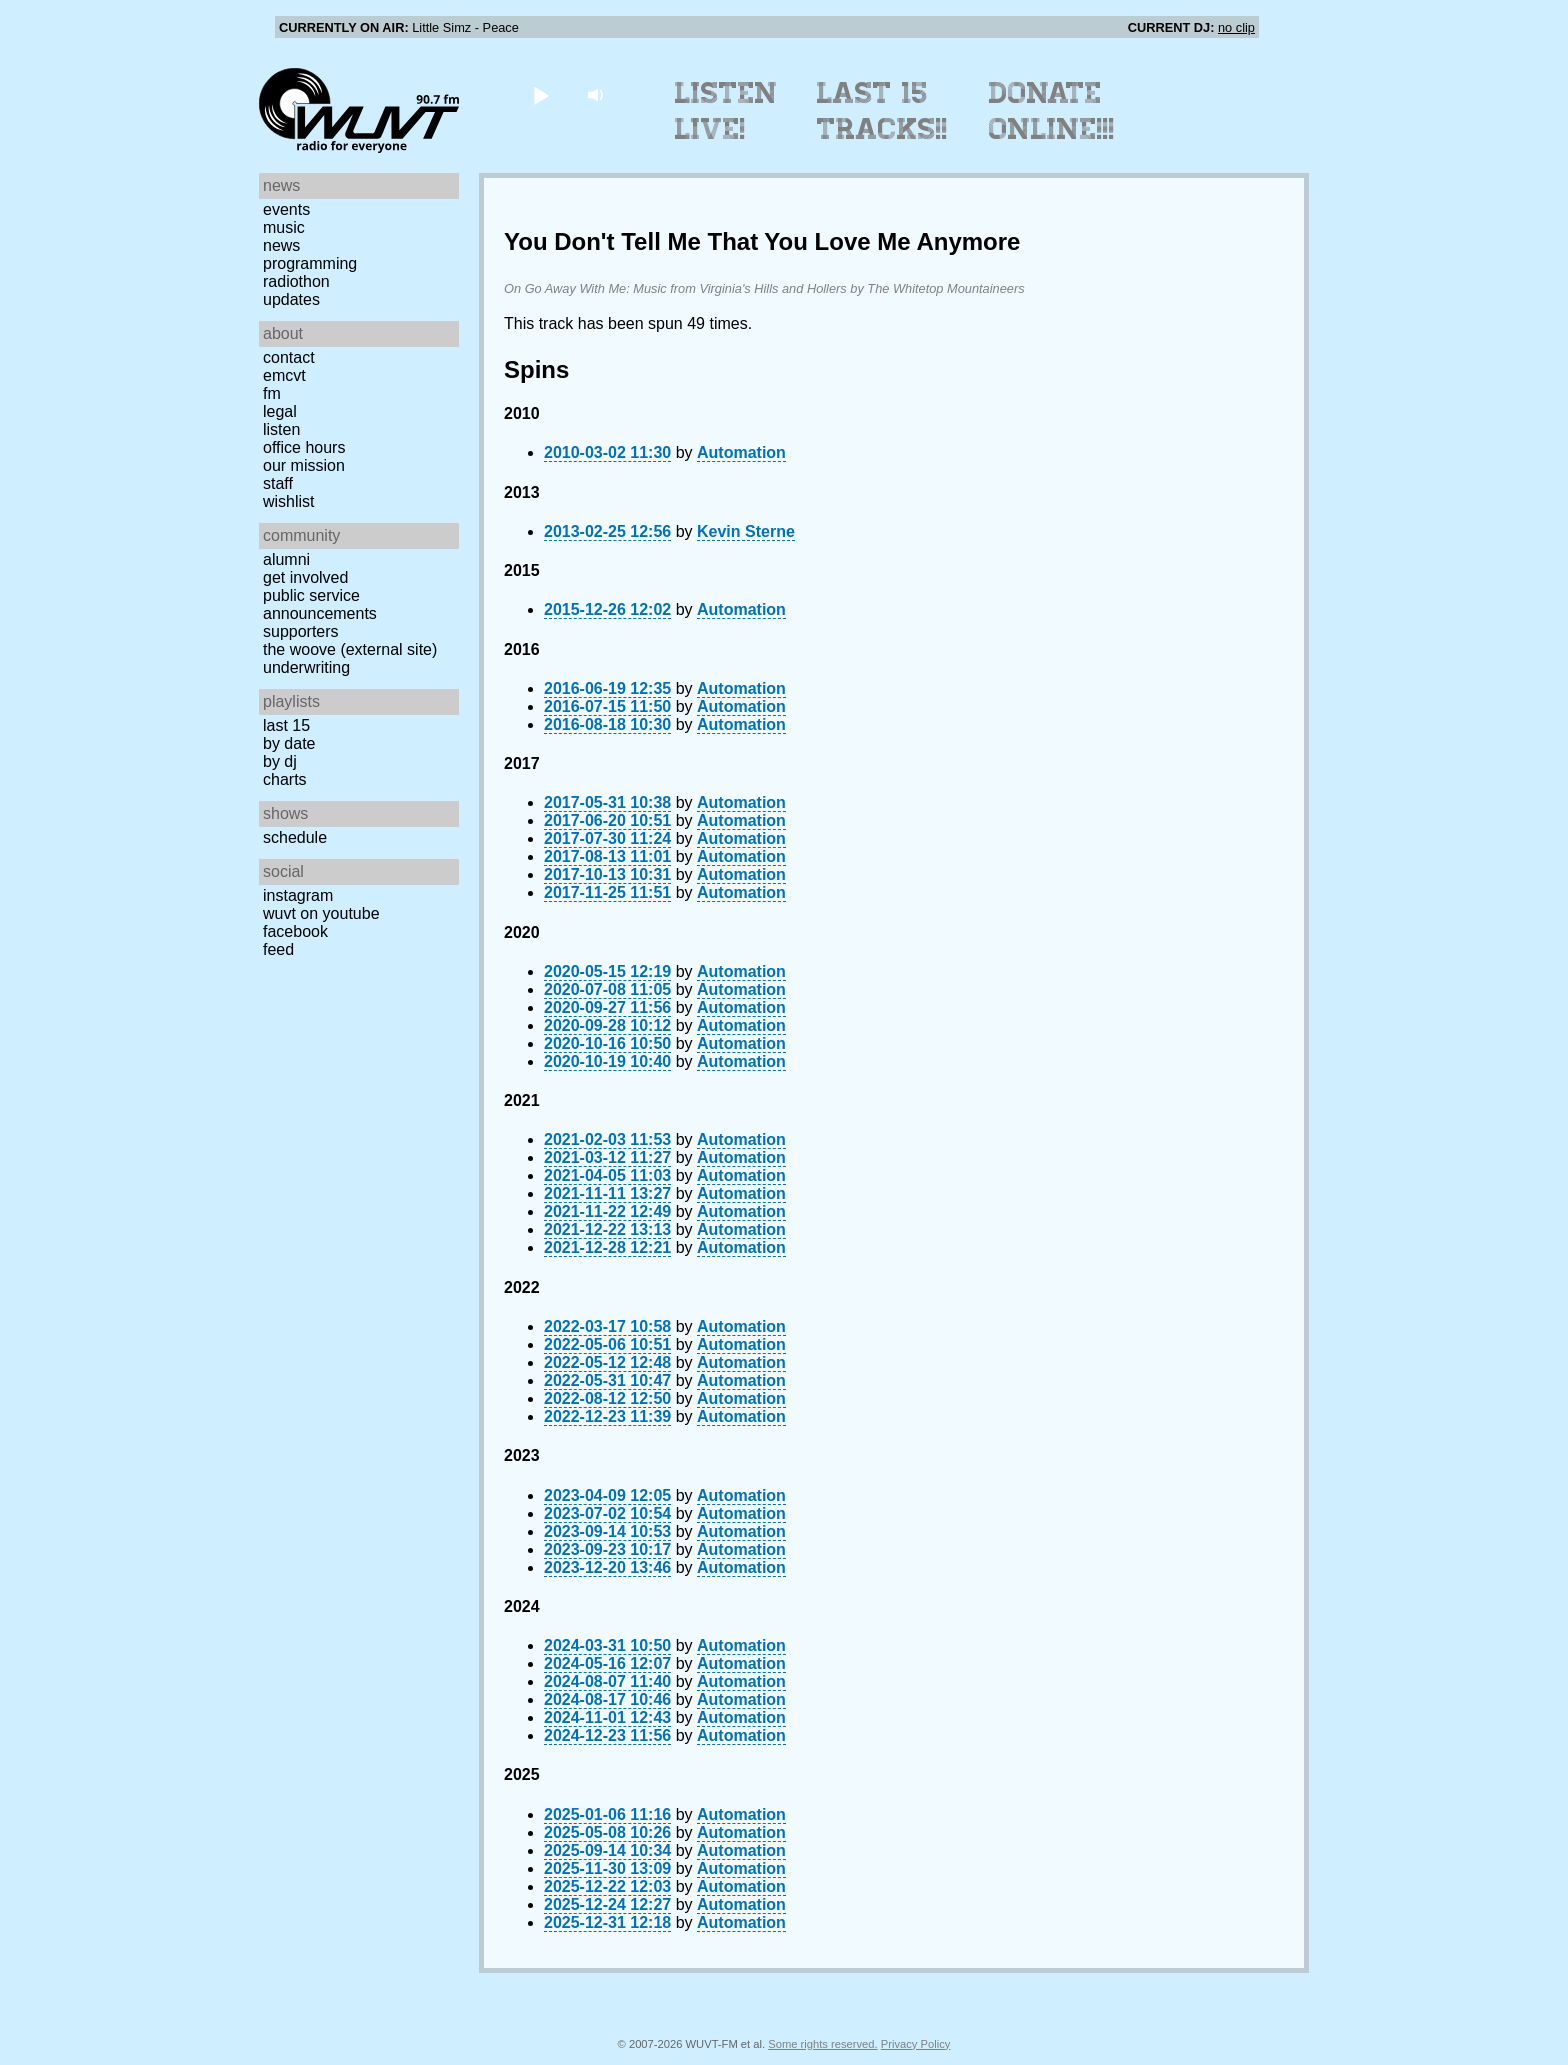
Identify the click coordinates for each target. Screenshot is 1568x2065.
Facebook (295, 931)
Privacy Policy (916, 2044)
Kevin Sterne (746, 531)
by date (289, 743)
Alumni (286, 559)
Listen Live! (726, 111)
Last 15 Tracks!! (882, 111)
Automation (741, 452)
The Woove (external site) (350, 649)
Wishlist (289, 501)
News (281, 245)
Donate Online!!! (1052, 111)
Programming (310, 263)
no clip (1236, 27)
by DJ (280, 761)
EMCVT (284, 375)
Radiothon (296, 281)
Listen (281, 429)
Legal (280, 411)
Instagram (298, 895)
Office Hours (304, 447)
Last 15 (286, 725)
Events (286, 209)
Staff (278, 483)
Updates (291, 299)
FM (272, 393)
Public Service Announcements (320, 604)
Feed (278, 949)
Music (284, 227)
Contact (289, 357)
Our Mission (304, 465)
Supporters (301, 631)
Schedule (295, 837)
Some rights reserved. (822, 2044)
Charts (285, 779)
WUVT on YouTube (321, 913)
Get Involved (305, 577)
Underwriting (306, 667)
